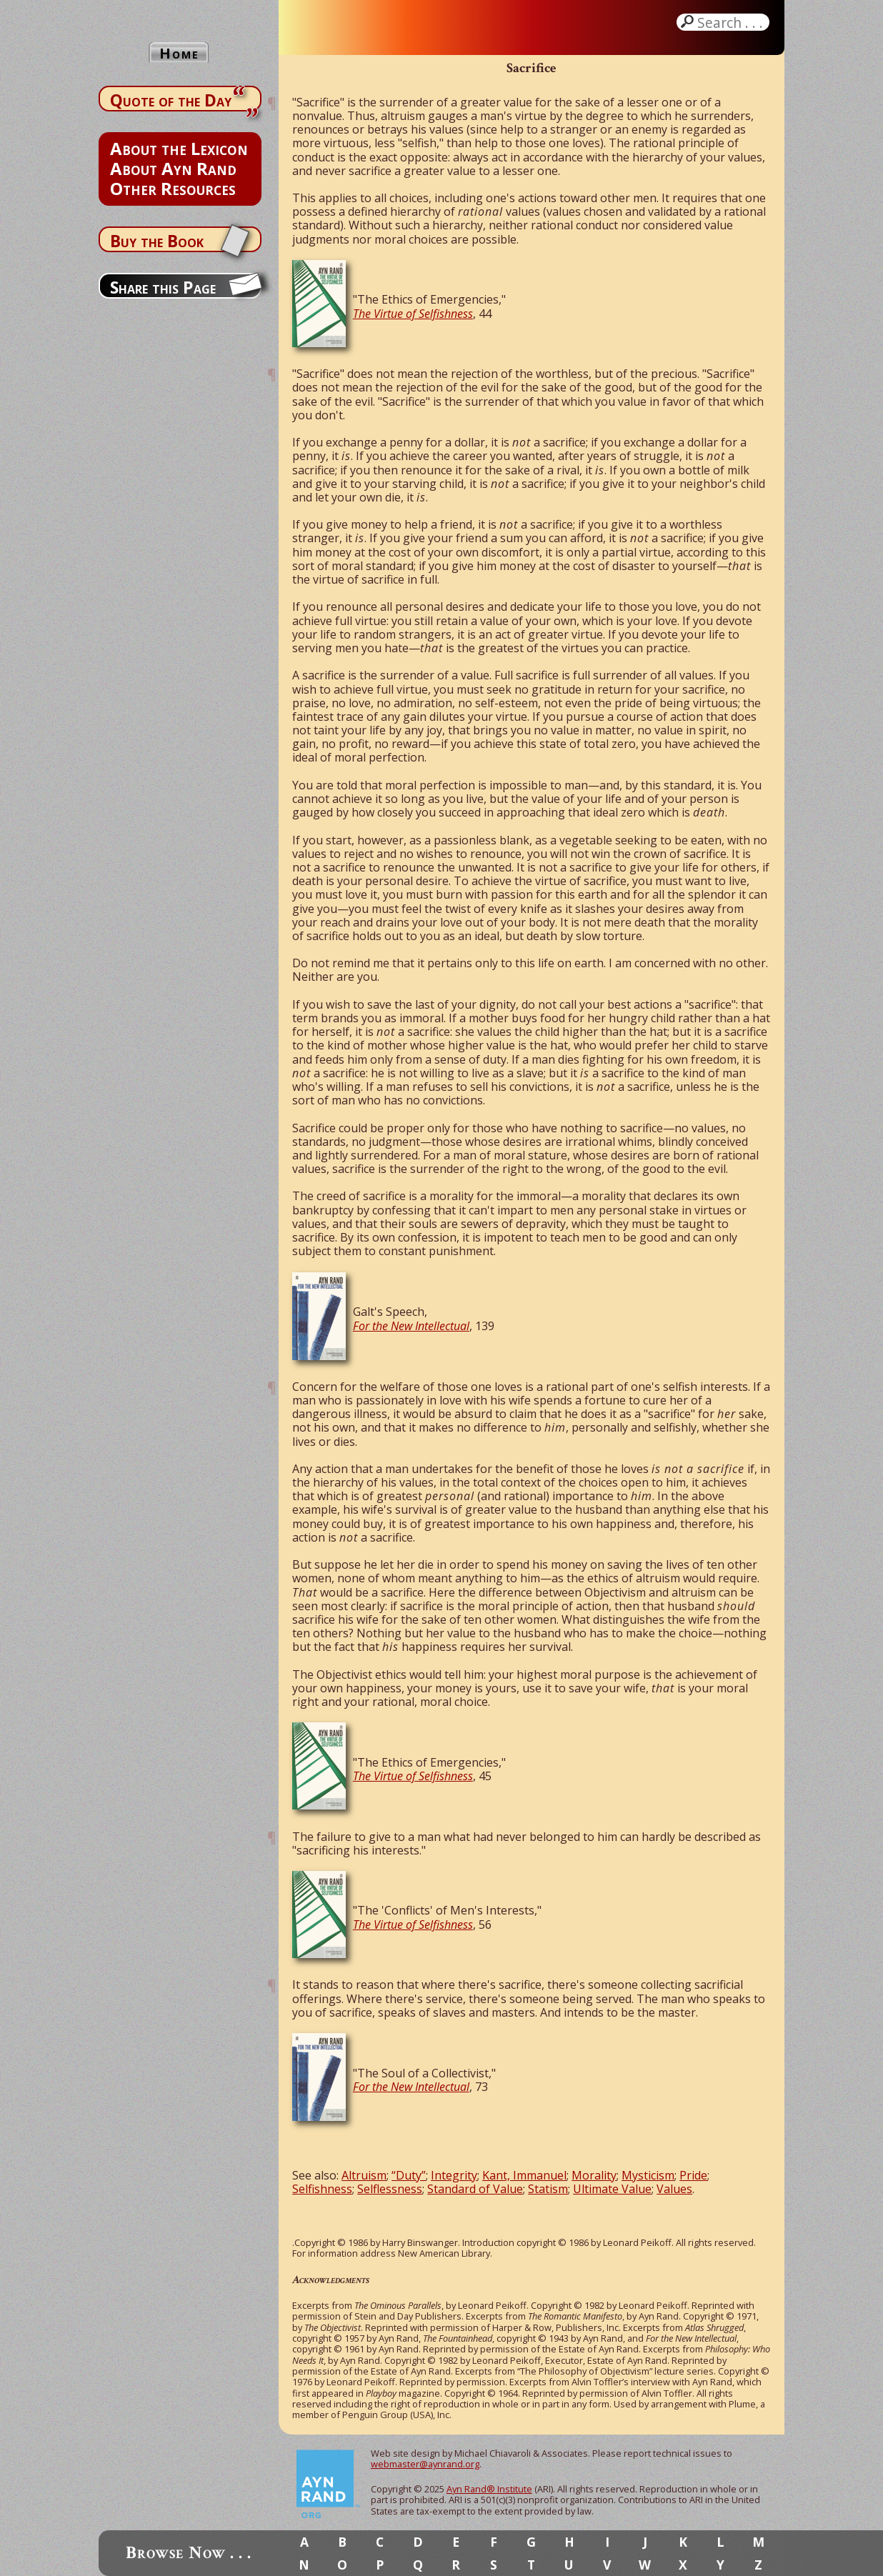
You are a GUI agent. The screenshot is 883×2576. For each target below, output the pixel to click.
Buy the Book (157, 240)
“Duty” (408, 2175)
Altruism (363, 2175)
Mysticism (648, 2175)
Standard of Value (475, 2189)
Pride (693, 2175)
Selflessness (389, 2189)
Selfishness (322, 2189)
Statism (548, 2189)
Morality (594, 2175)
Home (179, 53)
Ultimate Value (612, 2189)
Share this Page (163, 287)
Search (731, 22)
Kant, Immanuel (524, 2175)
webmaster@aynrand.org (425, 2463)
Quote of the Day (170, 100)
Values (674, 2189)
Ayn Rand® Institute (489, 2488)
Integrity (454, 2175)
